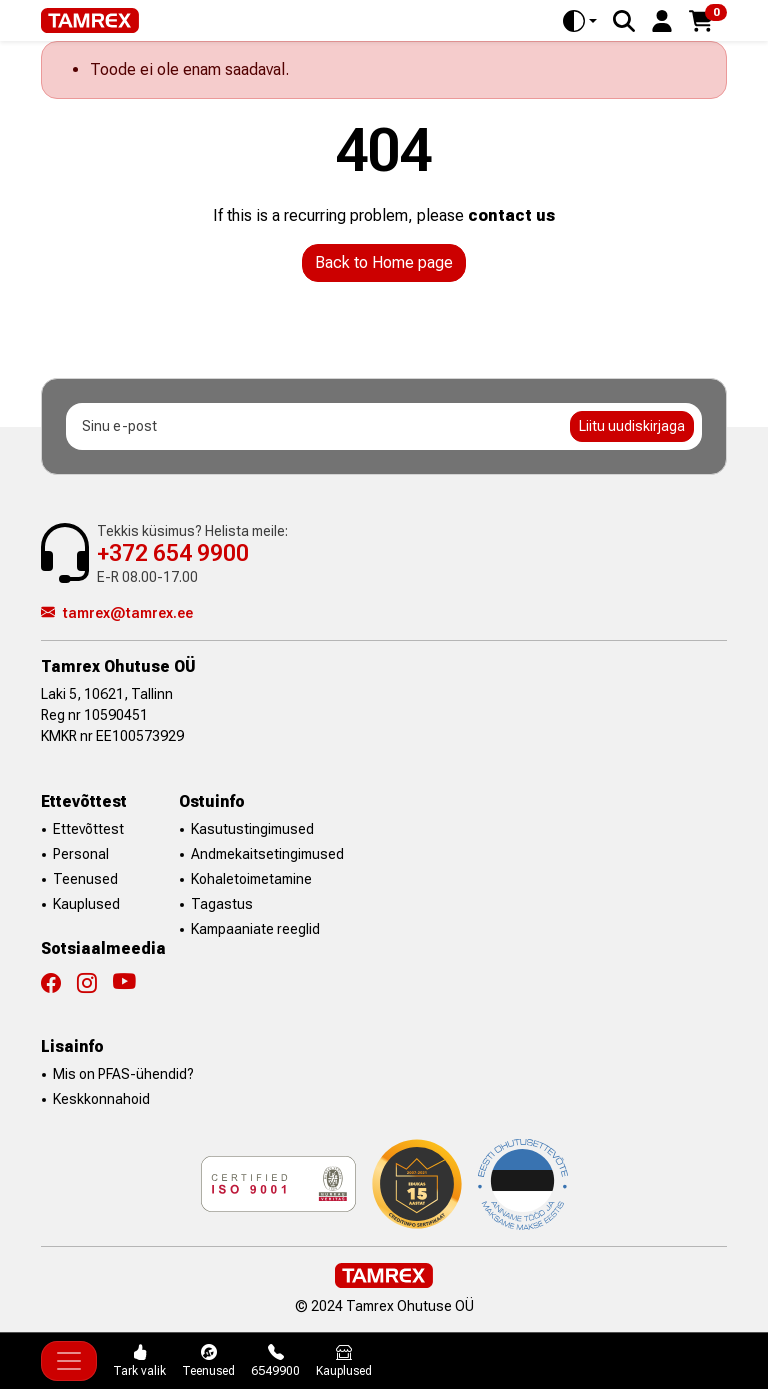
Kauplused (86, 904)
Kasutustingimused (252, 829)
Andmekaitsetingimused (267, 854)
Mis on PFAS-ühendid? (123, 1074)
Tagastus (222, 904)
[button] (662, 19)
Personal (81, 854)
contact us (511, 215)
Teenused (85, 879)
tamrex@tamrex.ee (117, 613)
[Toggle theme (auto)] (580, 21)
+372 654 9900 (173, 553)
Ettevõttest (88, 829)
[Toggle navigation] (69, 1361)
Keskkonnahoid (101, 1099)
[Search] (624, 21)
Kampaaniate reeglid (255, 929)
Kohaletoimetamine (251, 879)
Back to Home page (384, 262)
